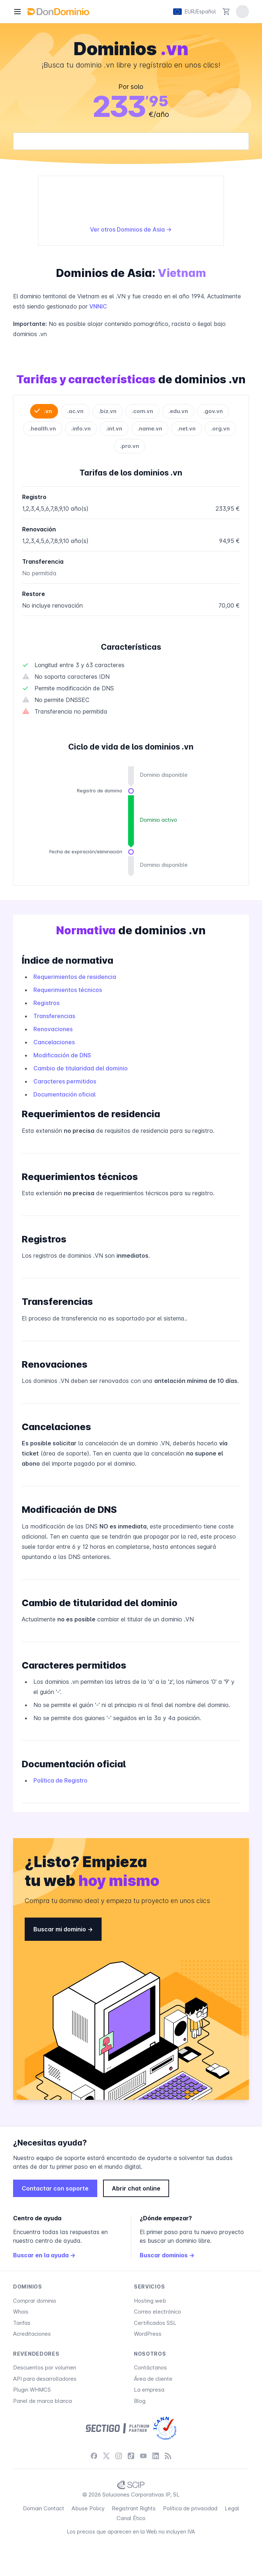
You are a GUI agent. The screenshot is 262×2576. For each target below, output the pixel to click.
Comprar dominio (34, 2300)
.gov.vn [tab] (213, 411)
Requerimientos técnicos (67, 989)
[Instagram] (118, 2456)
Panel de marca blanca (42, 2400)
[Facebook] (94, 2456)
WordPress (147, 2333)
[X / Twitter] (106, 2456)
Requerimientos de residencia (74, 976)
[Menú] (17, 11)
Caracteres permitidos (64, 1081)
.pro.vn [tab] (129, 445)
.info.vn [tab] (81, 428)
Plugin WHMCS (32, 2389)
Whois (20, 2311)
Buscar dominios (167, 2255)
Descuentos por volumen (44, 2367)
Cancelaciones (54, 1042)
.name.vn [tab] (150, 428)
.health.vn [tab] (42, 428)
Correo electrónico (157, 2311)
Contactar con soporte (55, 2188)
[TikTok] (131, 2456)
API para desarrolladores (45, 2378)
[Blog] (168, 2456)
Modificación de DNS (62, 1055)
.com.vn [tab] (142, 411)
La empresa (149, 2389)
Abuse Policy (88, 2508)
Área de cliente (153, 2378)
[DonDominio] (58, 11)
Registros (46, 1003)
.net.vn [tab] (186, 428)
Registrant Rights (134, 2508)
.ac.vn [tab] (75, 411)
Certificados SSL (155, 2322)
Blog (140, 2400)
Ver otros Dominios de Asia (131, 229)
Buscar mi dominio (63, 1929)
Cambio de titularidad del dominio (80, 1068)
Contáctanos (150, 2367)
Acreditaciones (32, 2333)
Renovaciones (53, 1029)
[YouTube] (143, 2456)
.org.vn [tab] (220, 428)
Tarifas (21, 2322)
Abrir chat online (136, 2188)
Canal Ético (131, 2518)
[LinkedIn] (155, 2456)
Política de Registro (60, 1780)
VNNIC (98, 306)
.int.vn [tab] (114, 428)
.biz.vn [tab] (107, 411)
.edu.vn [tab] (178, 411)
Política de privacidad (190, 2508)
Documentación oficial (64, 1094)
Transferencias (54, 1016)
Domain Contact (43, 2508)
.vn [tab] (48, 411)
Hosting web (150, 2300)
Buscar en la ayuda (44, 2255)
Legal (232, 2508)
